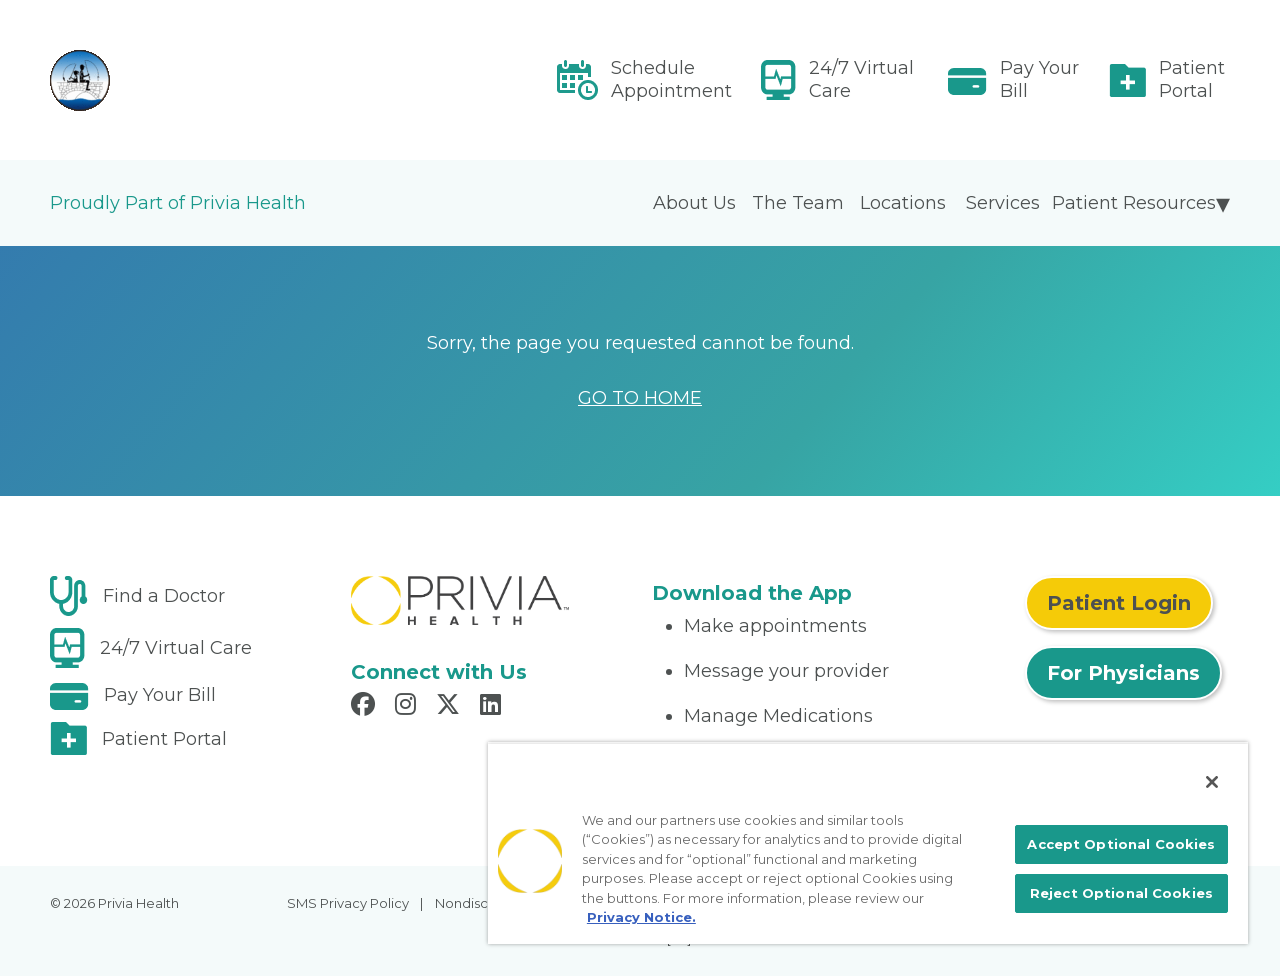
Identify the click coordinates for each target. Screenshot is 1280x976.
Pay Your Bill (1039, 79)
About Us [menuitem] (694, 203)
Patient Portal (1192, 79)
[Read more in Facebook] (366, 707)
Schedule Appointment (671, 79)
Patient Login (1119, 603)
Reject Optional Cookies (1121, 893)
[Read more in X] (451, 707)
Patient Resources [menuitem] (1134, 203)
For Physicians (1123, 673)
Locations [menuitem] (903, 203)
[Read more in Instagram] (408, 707)
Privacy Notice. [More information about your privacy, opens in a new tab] (641, 917)
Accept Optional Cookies (1121, 844)
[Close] (1212, 782)
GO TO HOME (640, 398)
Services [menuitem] (1003, 203)
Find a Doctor (164, 596)
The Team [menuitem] (798, 203)
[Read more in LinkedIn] (493, 707)
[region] (868, 843)
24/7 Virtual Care (861, 79)
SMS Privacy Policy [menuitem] (348, 903)
